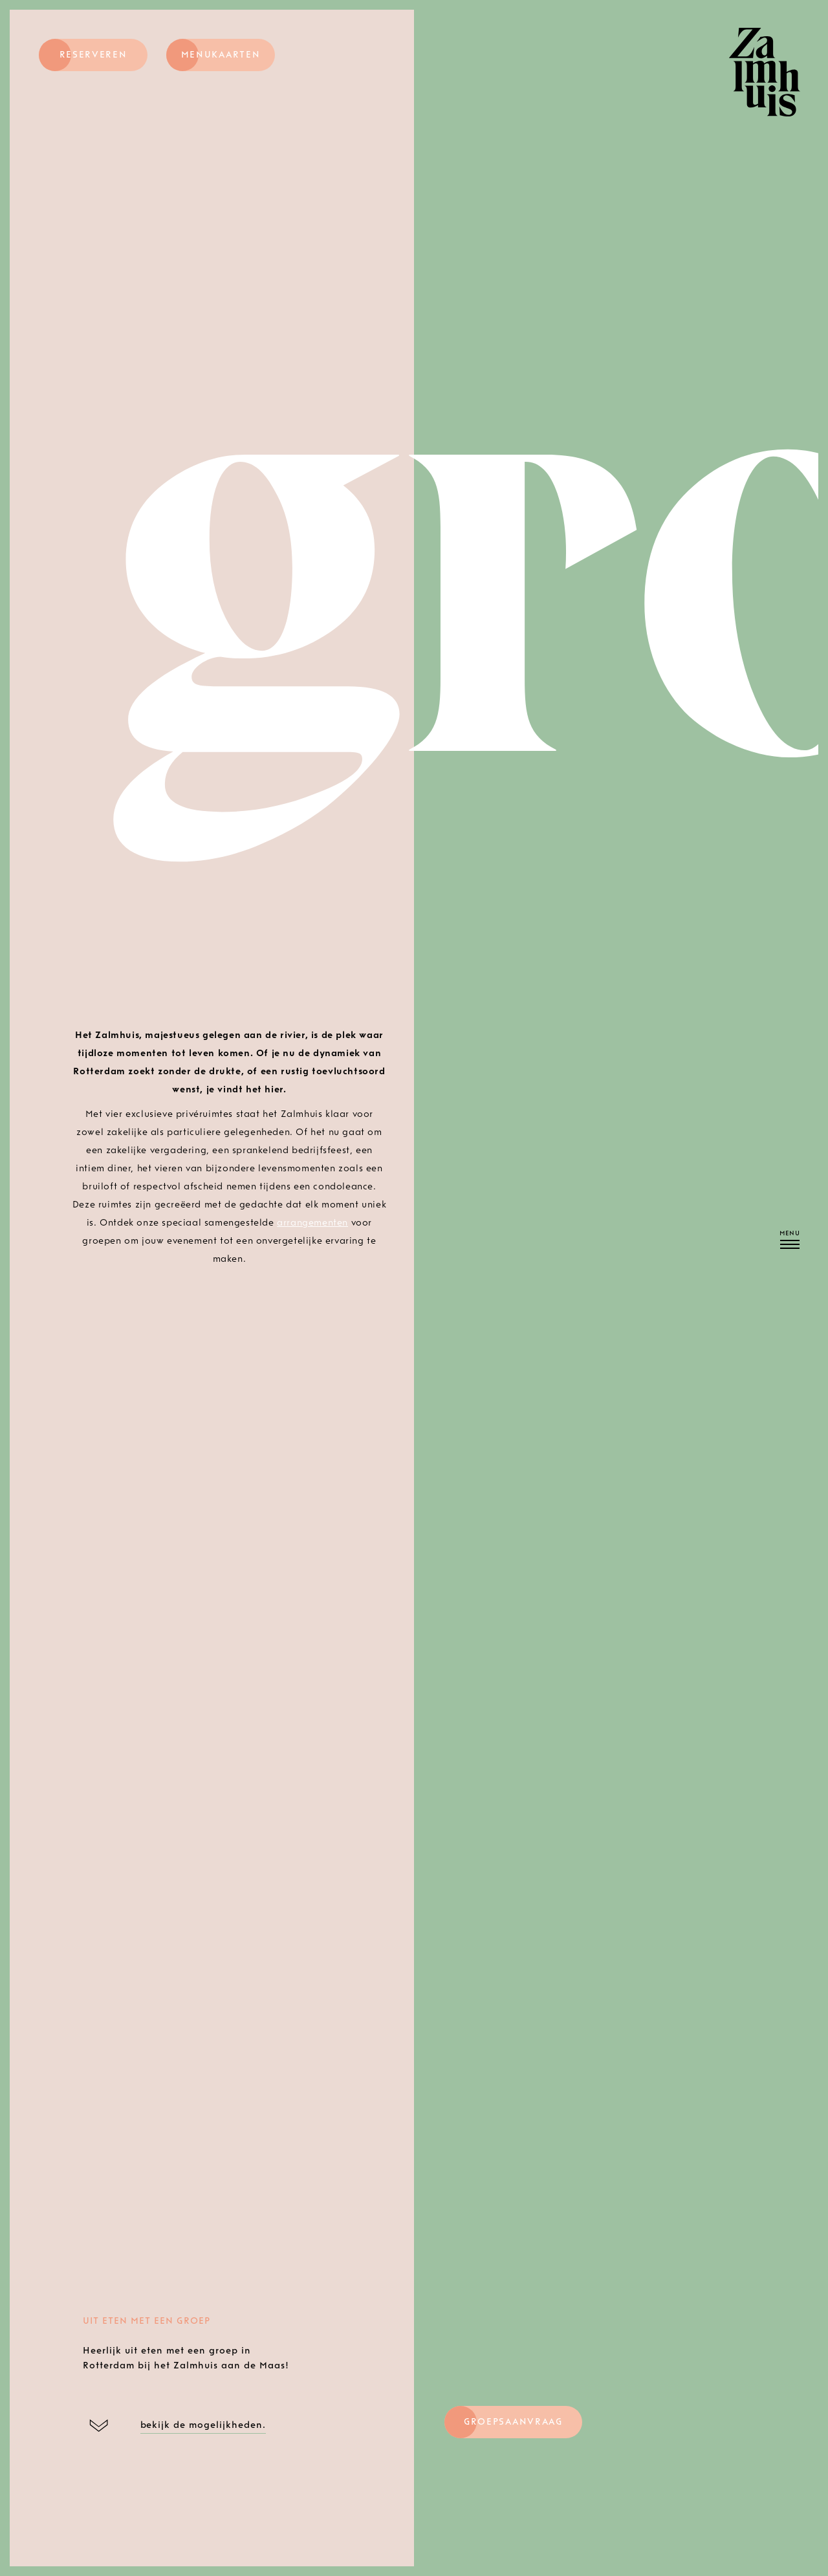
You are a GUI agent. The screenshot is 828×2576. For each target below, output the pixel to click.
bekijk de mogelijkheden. (203, 2424)
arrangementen (312, 1222)
